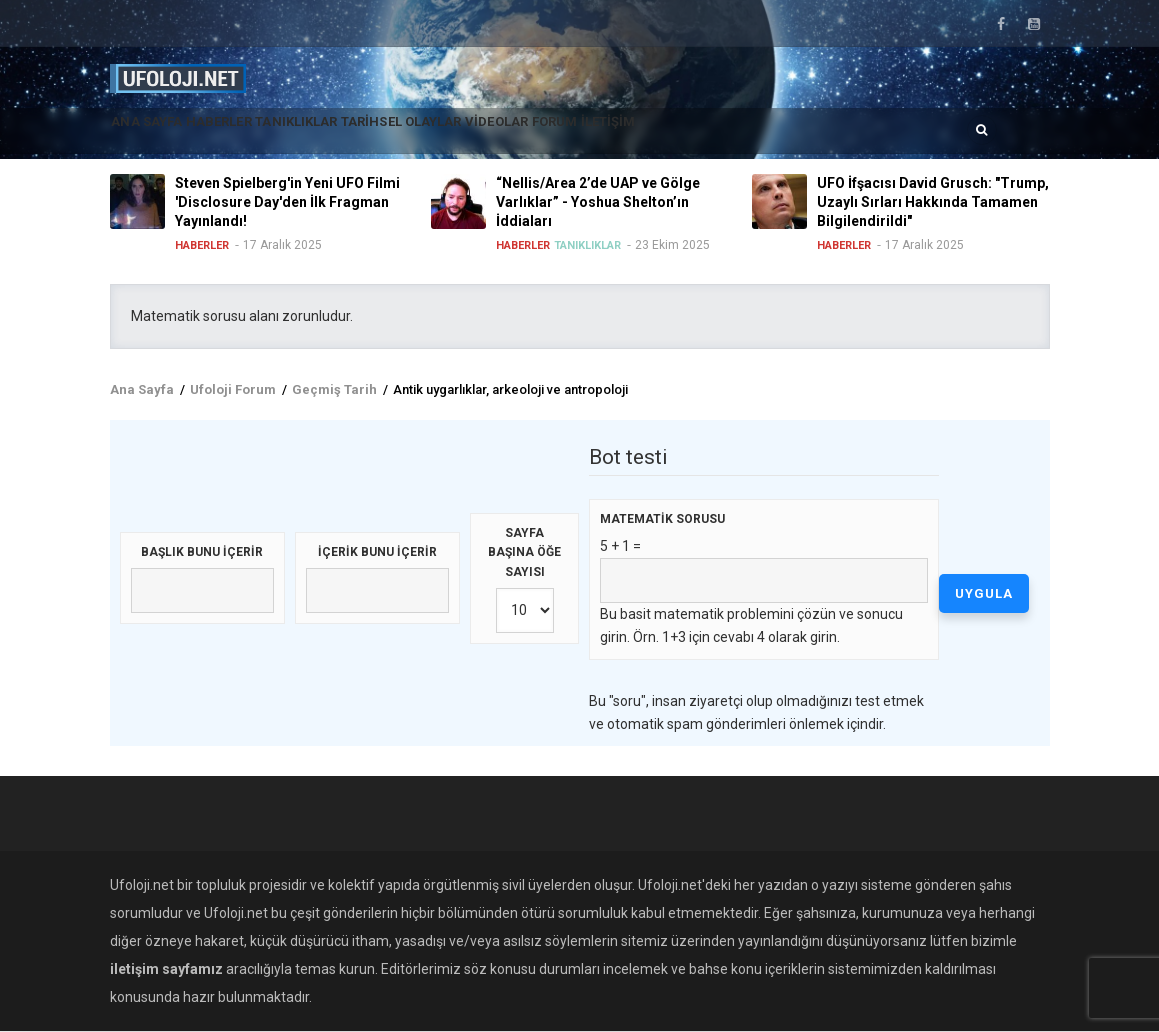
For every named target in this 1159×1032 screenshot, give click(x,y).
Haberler (251, 134)
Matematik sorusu (662, 519)
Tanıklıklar (351, 134)
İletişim (752, 134)
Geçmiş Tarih (334, 389)
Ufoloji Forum (233, 389)
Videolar (599, 134)
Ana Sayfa (158, 134)
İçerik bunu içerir (377, 552)
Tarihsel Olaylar (480, 134)
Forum (678, 134)
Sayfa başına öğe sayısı (524, 553)
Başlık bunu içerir (202, 552)
